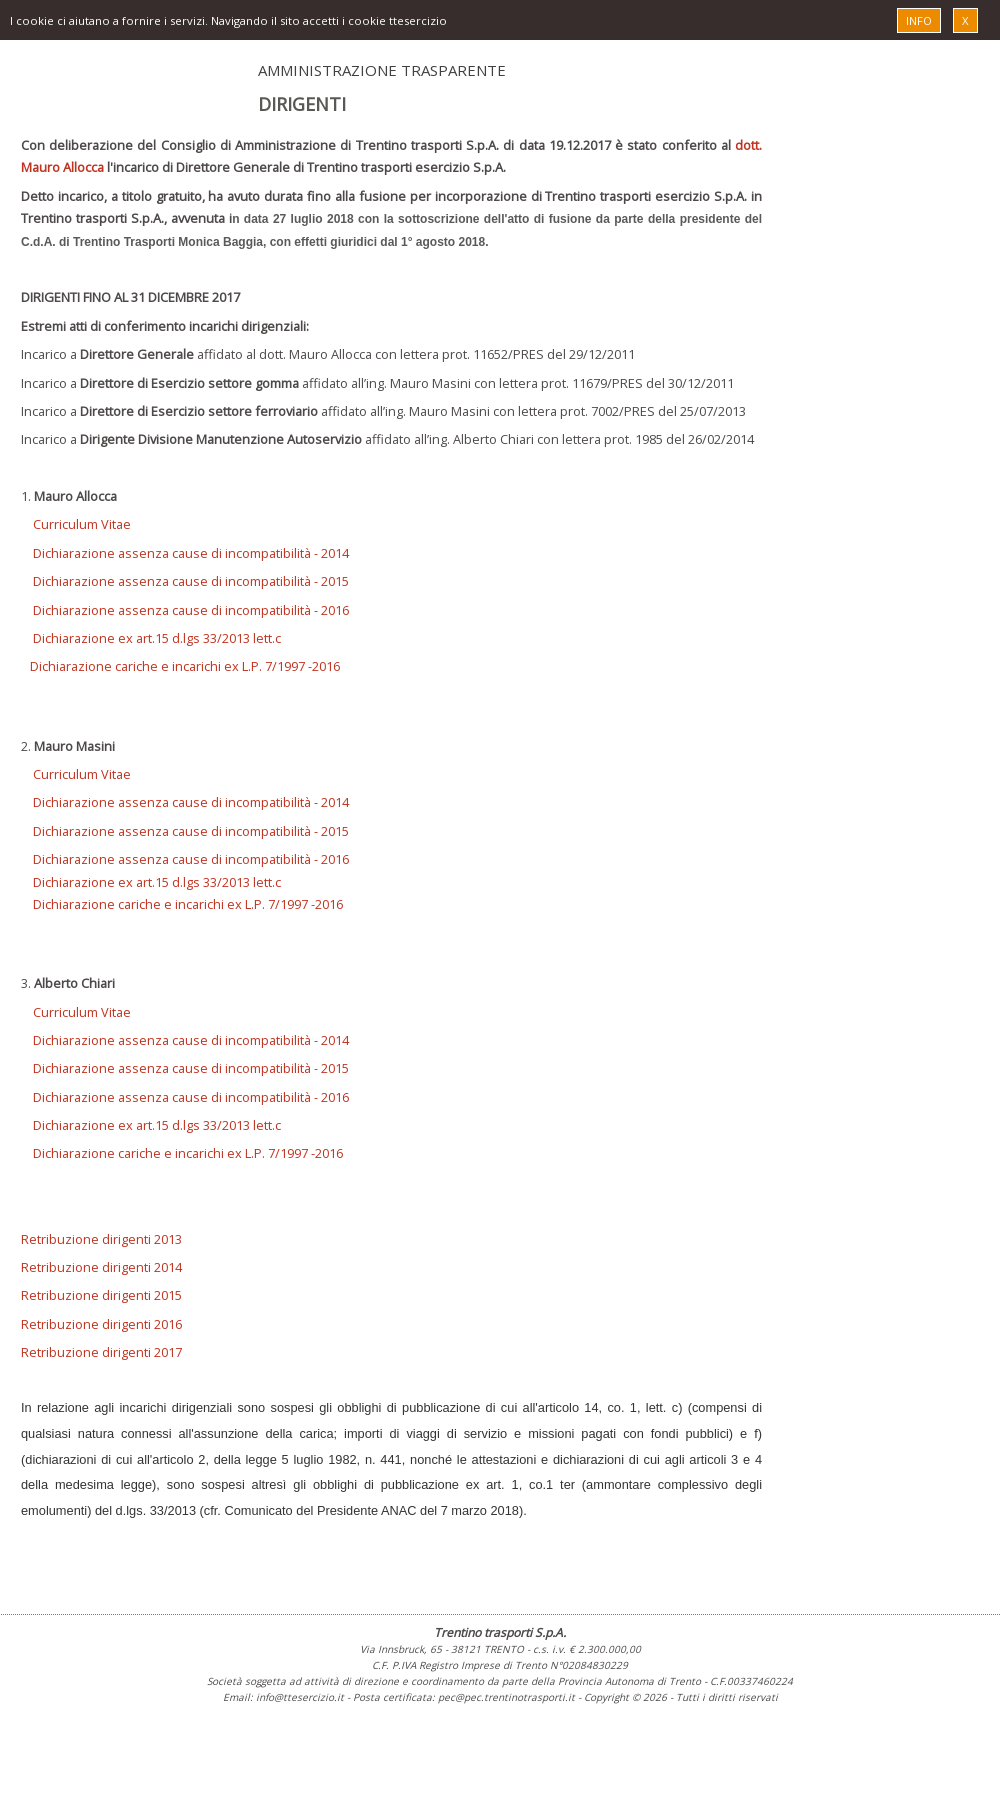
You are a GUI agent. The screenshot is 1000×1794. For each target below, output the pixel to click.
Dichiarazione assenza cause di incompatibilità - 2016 (191, 610)
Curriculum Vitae (82, 524)
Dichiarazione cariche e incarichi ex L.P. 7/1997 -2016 (185, 666)
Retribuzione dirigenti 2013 (101, 1239)
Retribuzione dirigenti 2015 (101, 1295)
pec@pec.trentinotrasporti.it (506, 1697)
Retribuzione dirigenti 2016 (101, 1324)
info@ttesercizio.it (300, 1697)
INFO (919, 20)
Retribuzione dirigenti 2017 (101, 1352)
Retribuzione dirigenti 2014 (101, 1267)
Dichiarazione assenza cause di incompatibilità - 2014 (191, 553)
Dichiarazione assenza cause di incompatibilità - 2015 (191, 581)
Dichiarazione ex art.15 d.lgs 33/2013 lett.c (151, 638)
